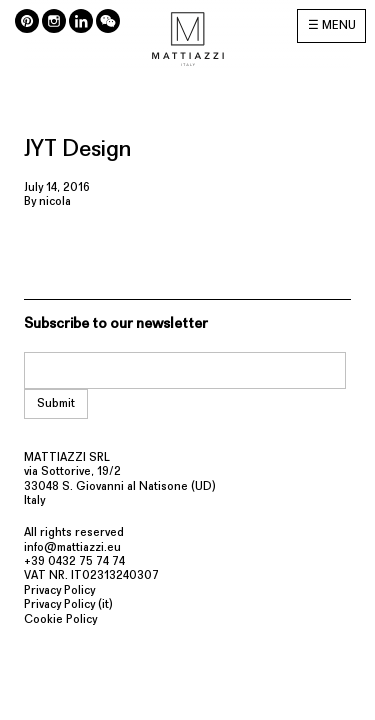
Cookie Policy (60, 620)
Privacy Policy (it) (68, 605)
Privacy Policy (59, 591)
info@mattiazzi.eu (72, 548)
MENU (339, 26)
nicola (55, 202)
